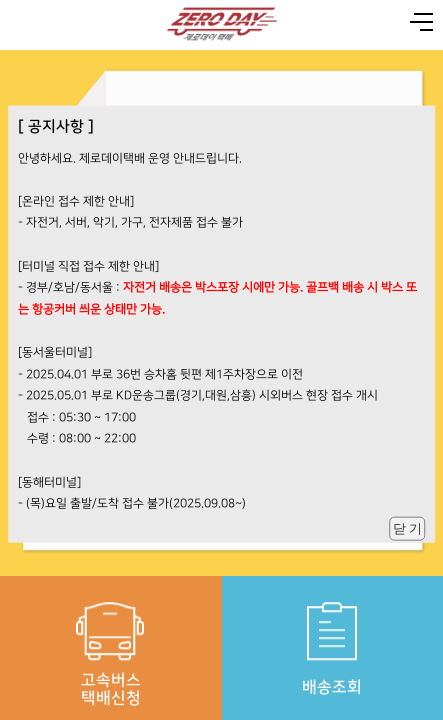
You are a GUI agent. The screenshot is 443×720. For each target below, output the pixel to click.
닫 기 (408, 527)
